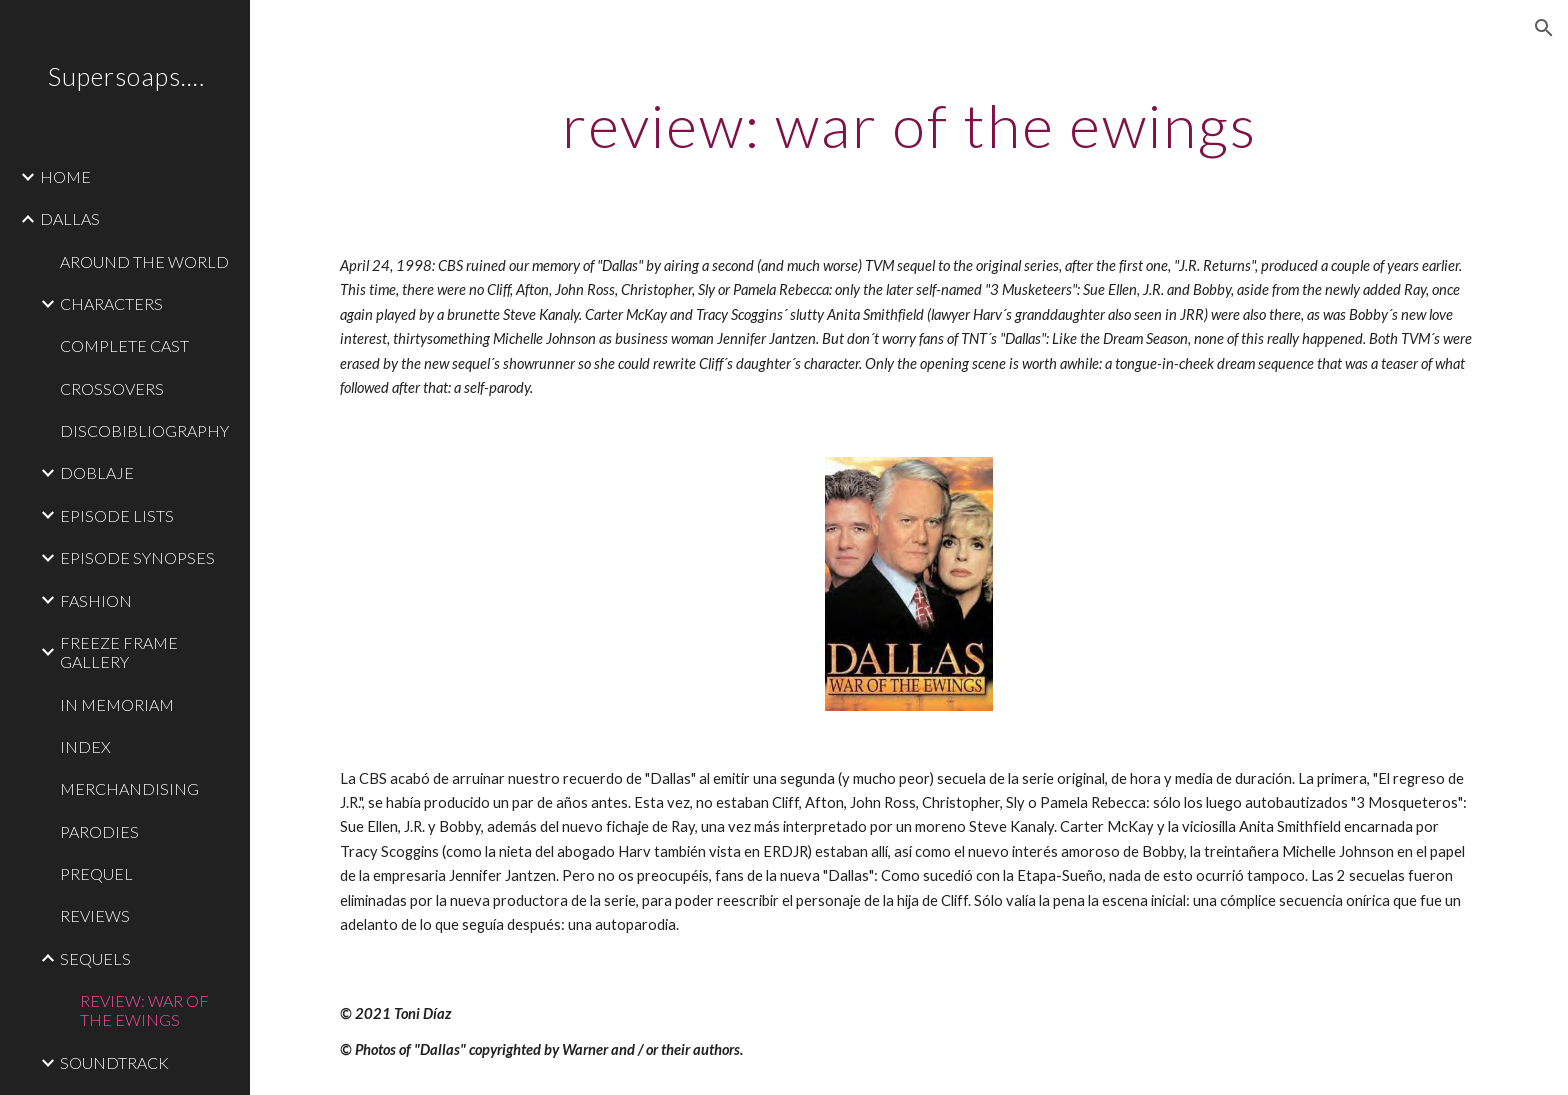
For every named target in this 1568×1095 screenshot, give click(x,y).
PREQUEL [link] (96, 873)
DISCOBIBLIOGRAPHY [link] (144, 430)
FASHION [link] (96, 600)
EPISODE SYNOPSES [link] (137, 557)
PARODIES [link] (99, 831)
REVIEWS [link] (95, 915)
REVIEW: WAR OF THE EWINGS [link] (144, 1010)
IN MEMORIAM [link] (117, 704)
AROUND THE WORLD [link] (144, 261)
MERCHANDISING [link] (129, 788)
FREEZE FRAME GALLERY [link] (119, 652)
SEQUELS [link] (95, 958)
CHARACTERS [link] (111, 303)
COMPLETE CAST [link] (124, 345)
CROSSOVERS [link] (112, 388)
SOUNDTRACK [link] (114, 1062)
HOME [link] (65, 176)
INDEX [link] (85, 746)
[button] (1544, 28)
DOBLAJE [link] (97, 472)
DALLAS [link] (70, 218)
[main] (909, 125)
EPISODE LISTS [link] (117, 515)
